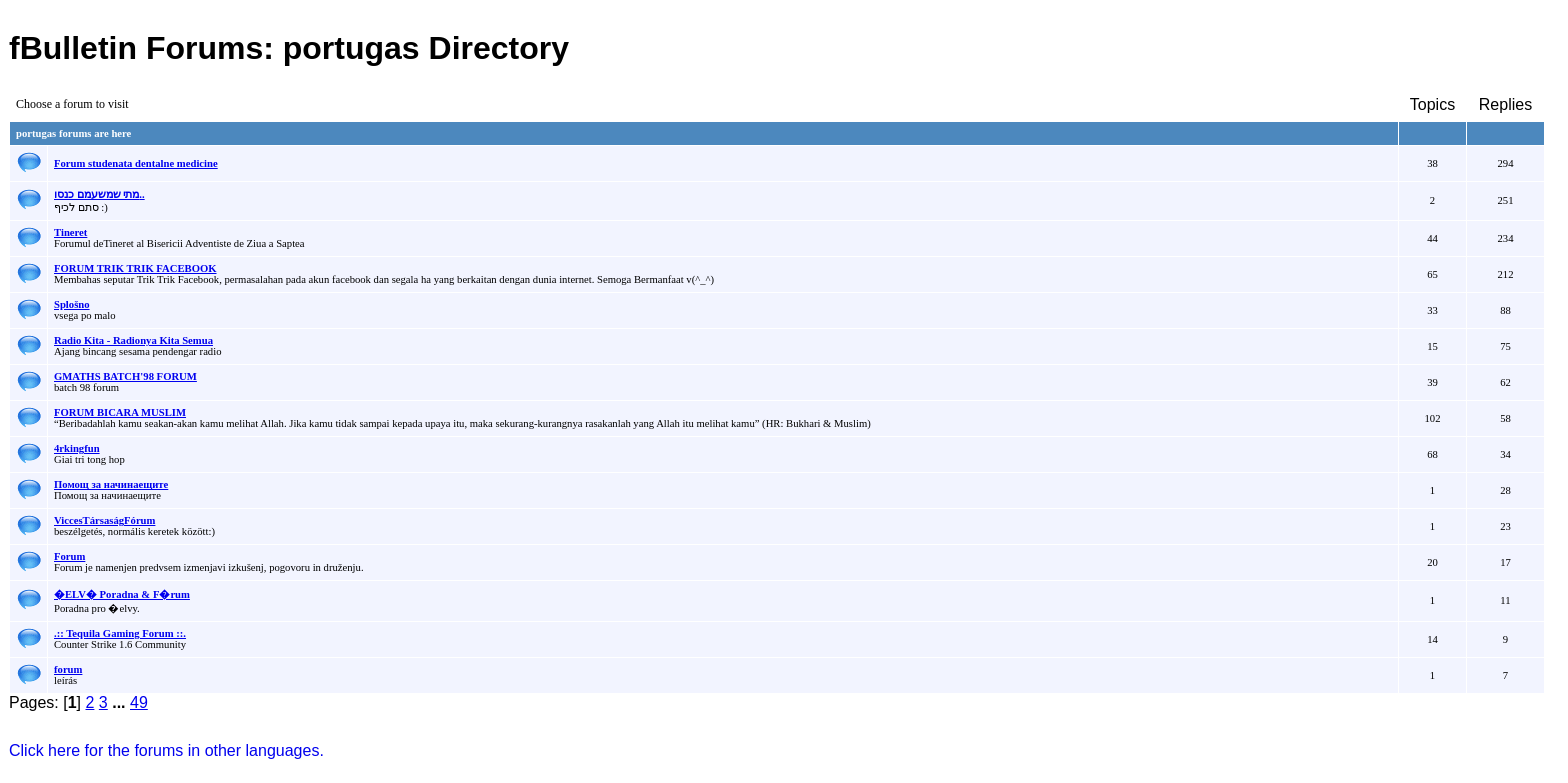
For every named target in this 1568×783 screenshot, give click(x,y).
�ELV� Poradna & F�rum (122, 594)
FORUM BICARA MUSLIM (120, 412)
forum (68, 669)
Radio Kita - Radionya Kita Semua (133, 340)
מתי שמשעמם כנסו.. (99, 194)
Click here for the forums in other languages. (166, 750)
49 (139, 702)
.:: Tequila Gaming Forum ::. (120, 633)
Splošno (72, 304)
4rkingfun (77, 448)
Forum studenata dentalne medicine (136, 163)
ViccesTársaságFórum (104, 520)
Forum (69, 556)
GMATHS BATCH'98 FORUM (125, 376)
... (121, 702)
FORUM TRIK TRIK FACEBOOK (135, 268)
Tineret (70, 232)
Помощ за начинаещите (111, 484)
